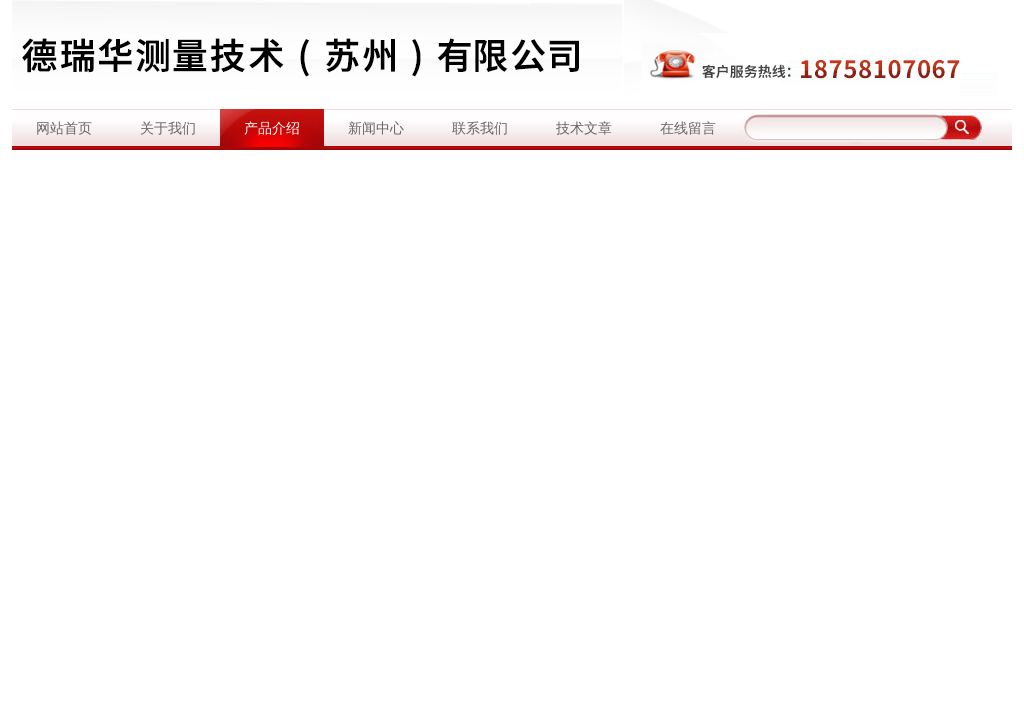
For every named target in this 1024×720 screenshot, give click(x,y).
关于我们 (168, 128)
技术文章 (584, 128)
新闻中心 (376, 128)
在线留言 (688, 128)
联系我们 (480, 128)
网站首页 (64, 128)
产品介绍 (272, 128)
